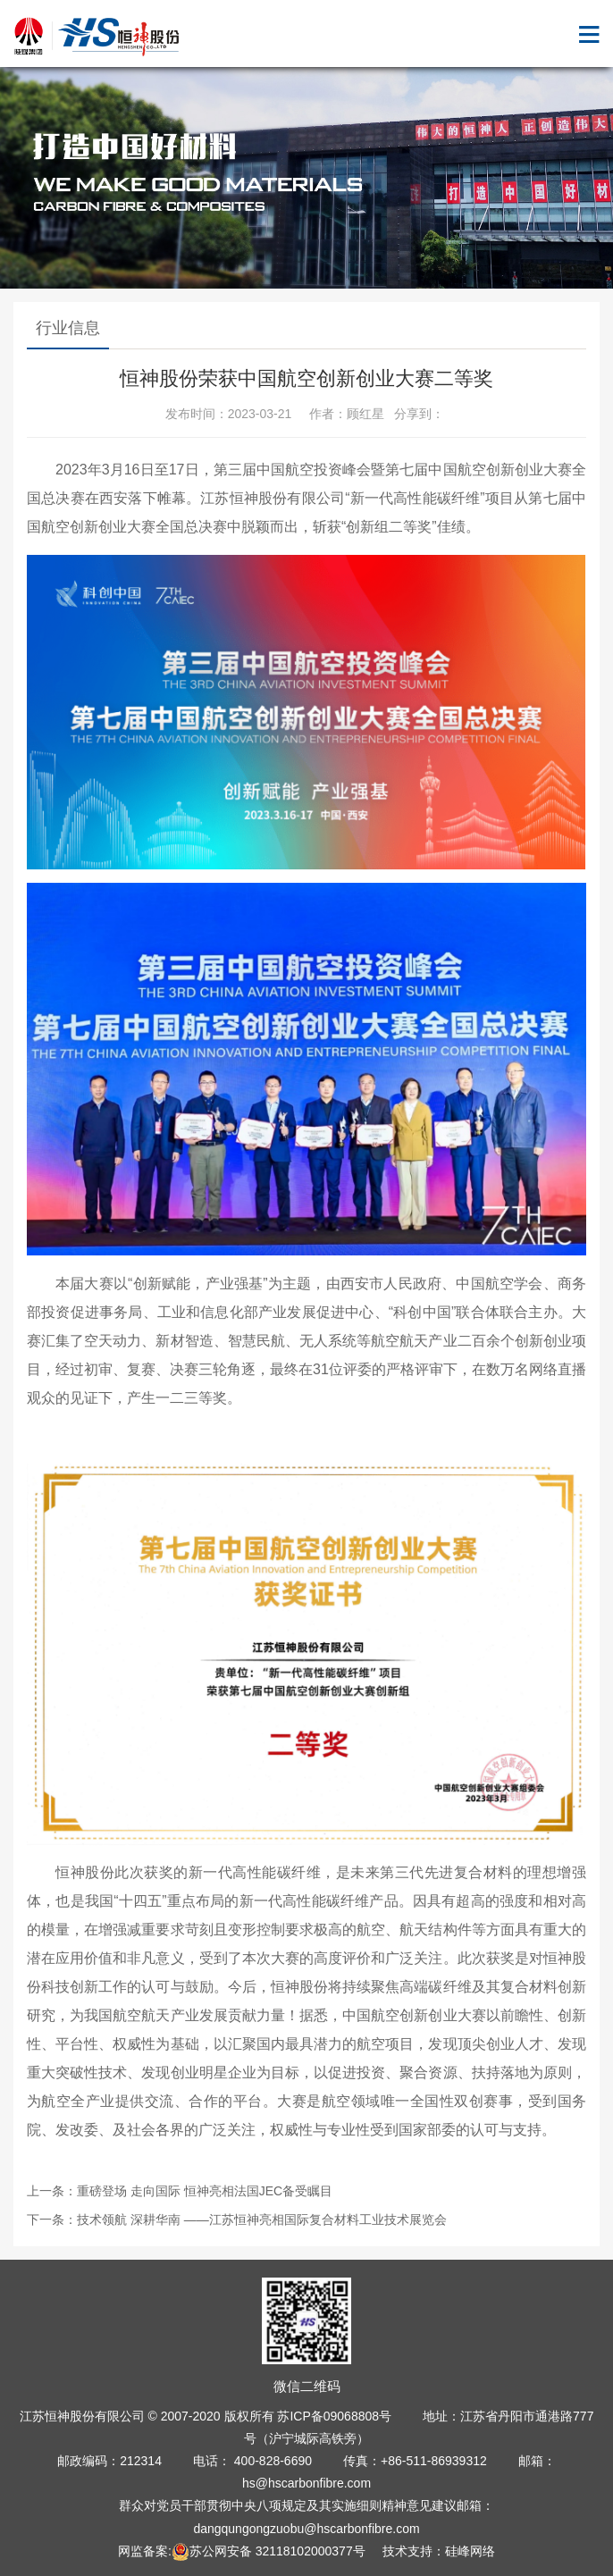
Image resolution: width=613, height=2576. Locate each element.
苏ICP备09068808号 (334, 2416)
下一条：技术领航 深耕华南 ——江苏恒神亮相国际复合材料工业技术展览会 (237, 2219)
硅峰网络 (470, 2551)
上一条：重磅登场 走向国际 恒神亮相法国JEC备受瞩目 (179, 2191)
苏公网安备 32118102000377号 (268, 2551)
